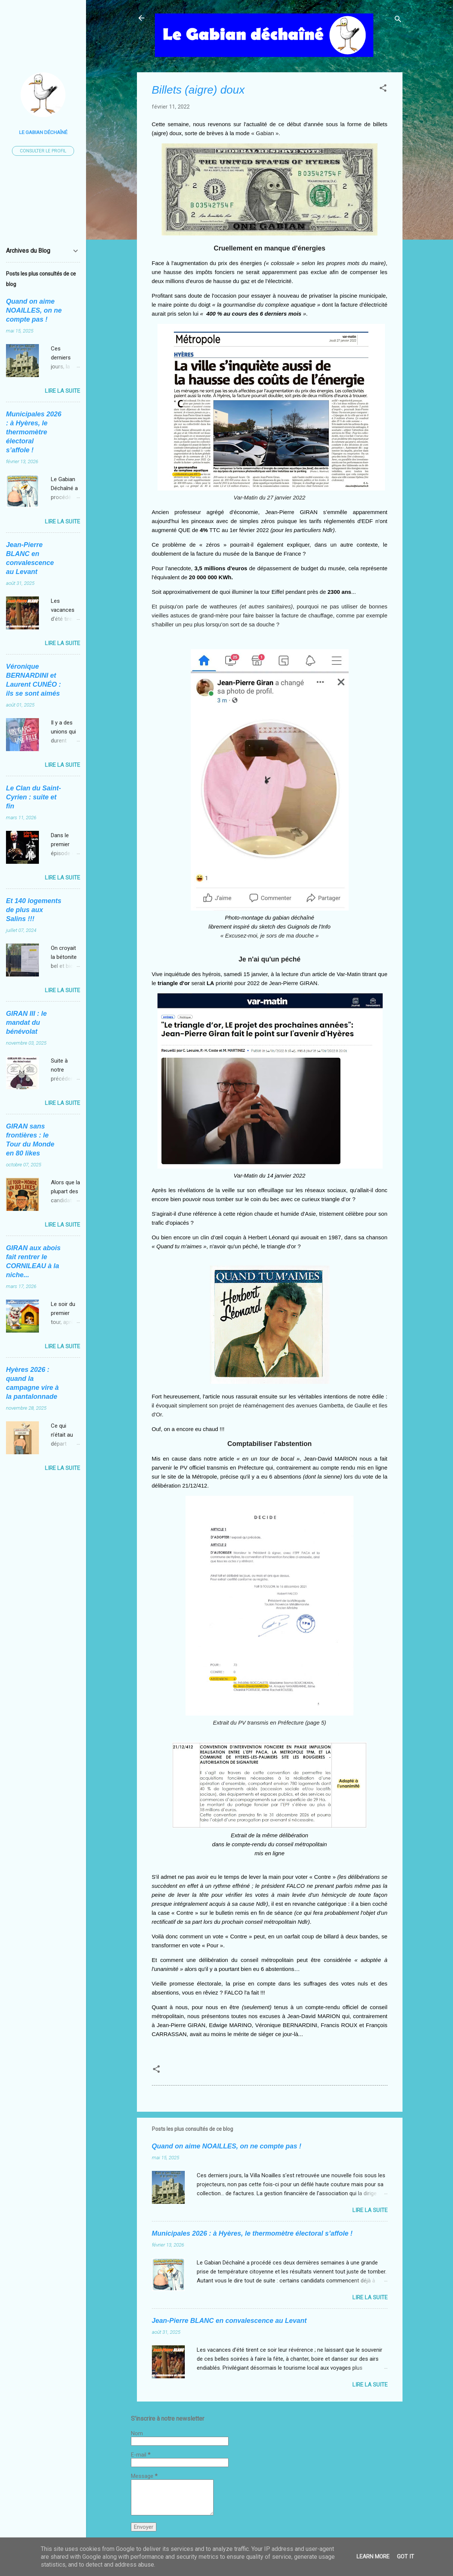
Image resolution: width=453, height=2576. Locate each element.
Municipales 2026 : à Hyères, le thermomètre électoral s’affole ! (252, 2233)
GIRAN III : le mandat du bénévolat (26, 1022)
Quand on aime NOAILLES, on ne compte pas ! (227, 2146)
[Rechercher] (398, 20)
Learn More (372, 2556)
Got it (405, 2556)
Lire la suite (370, 2210)
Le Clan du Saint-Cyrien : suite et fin (33, 797)
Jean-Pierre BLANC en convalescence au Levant (229, 2320)
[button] (383, 89)
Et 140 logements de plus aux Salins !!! (33, 910)
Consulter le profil (43, 151)
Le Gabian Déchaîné (43, 132)
